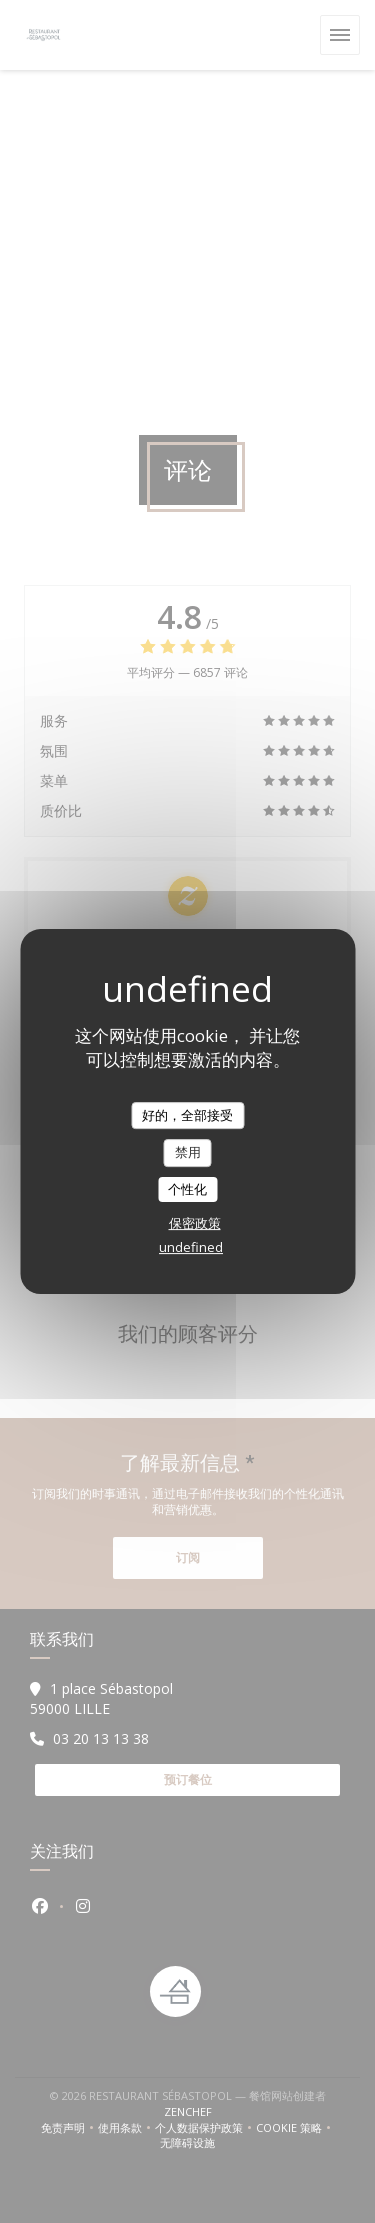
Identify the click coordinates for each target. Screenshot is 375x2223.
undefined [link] (191, 1247)
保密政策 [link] (195, 1223)
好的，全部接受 (187, 1115)
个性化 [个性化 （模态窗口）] (187, 1189)
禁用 (188, 1152)
